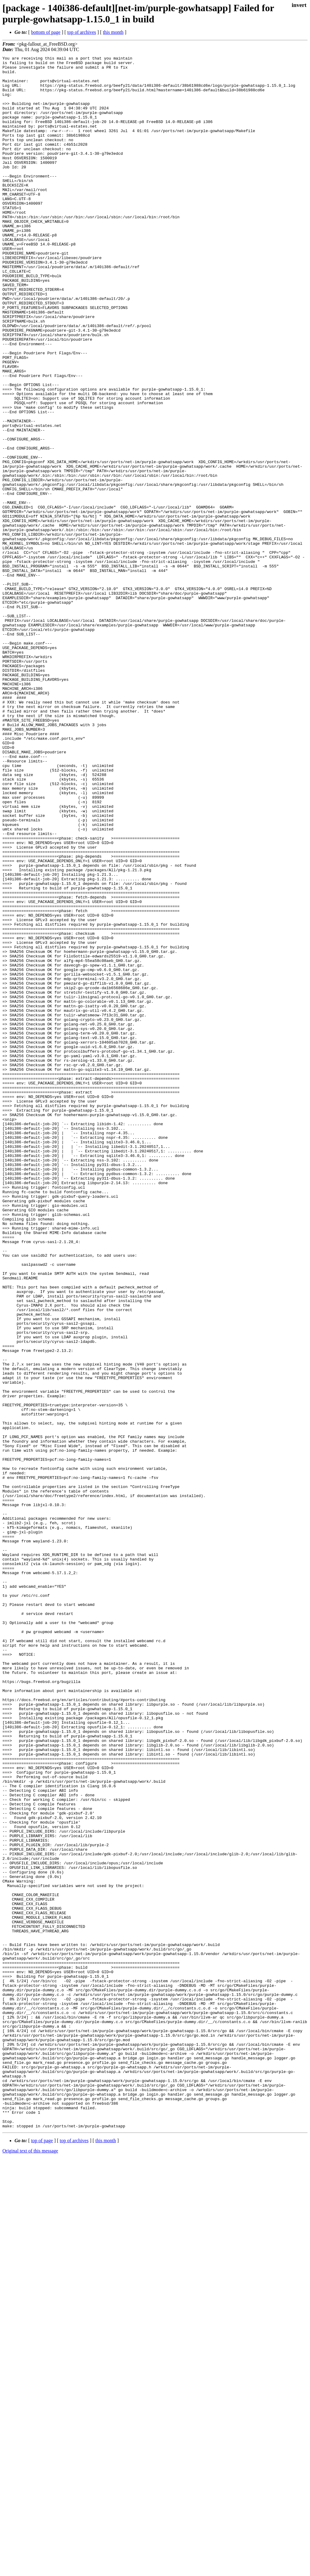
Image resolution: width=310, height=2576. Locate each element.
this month (113, 32)
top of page (42, 2555)
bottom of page (46, 32)
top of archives (81, 32)
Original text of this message (30, 2565)
